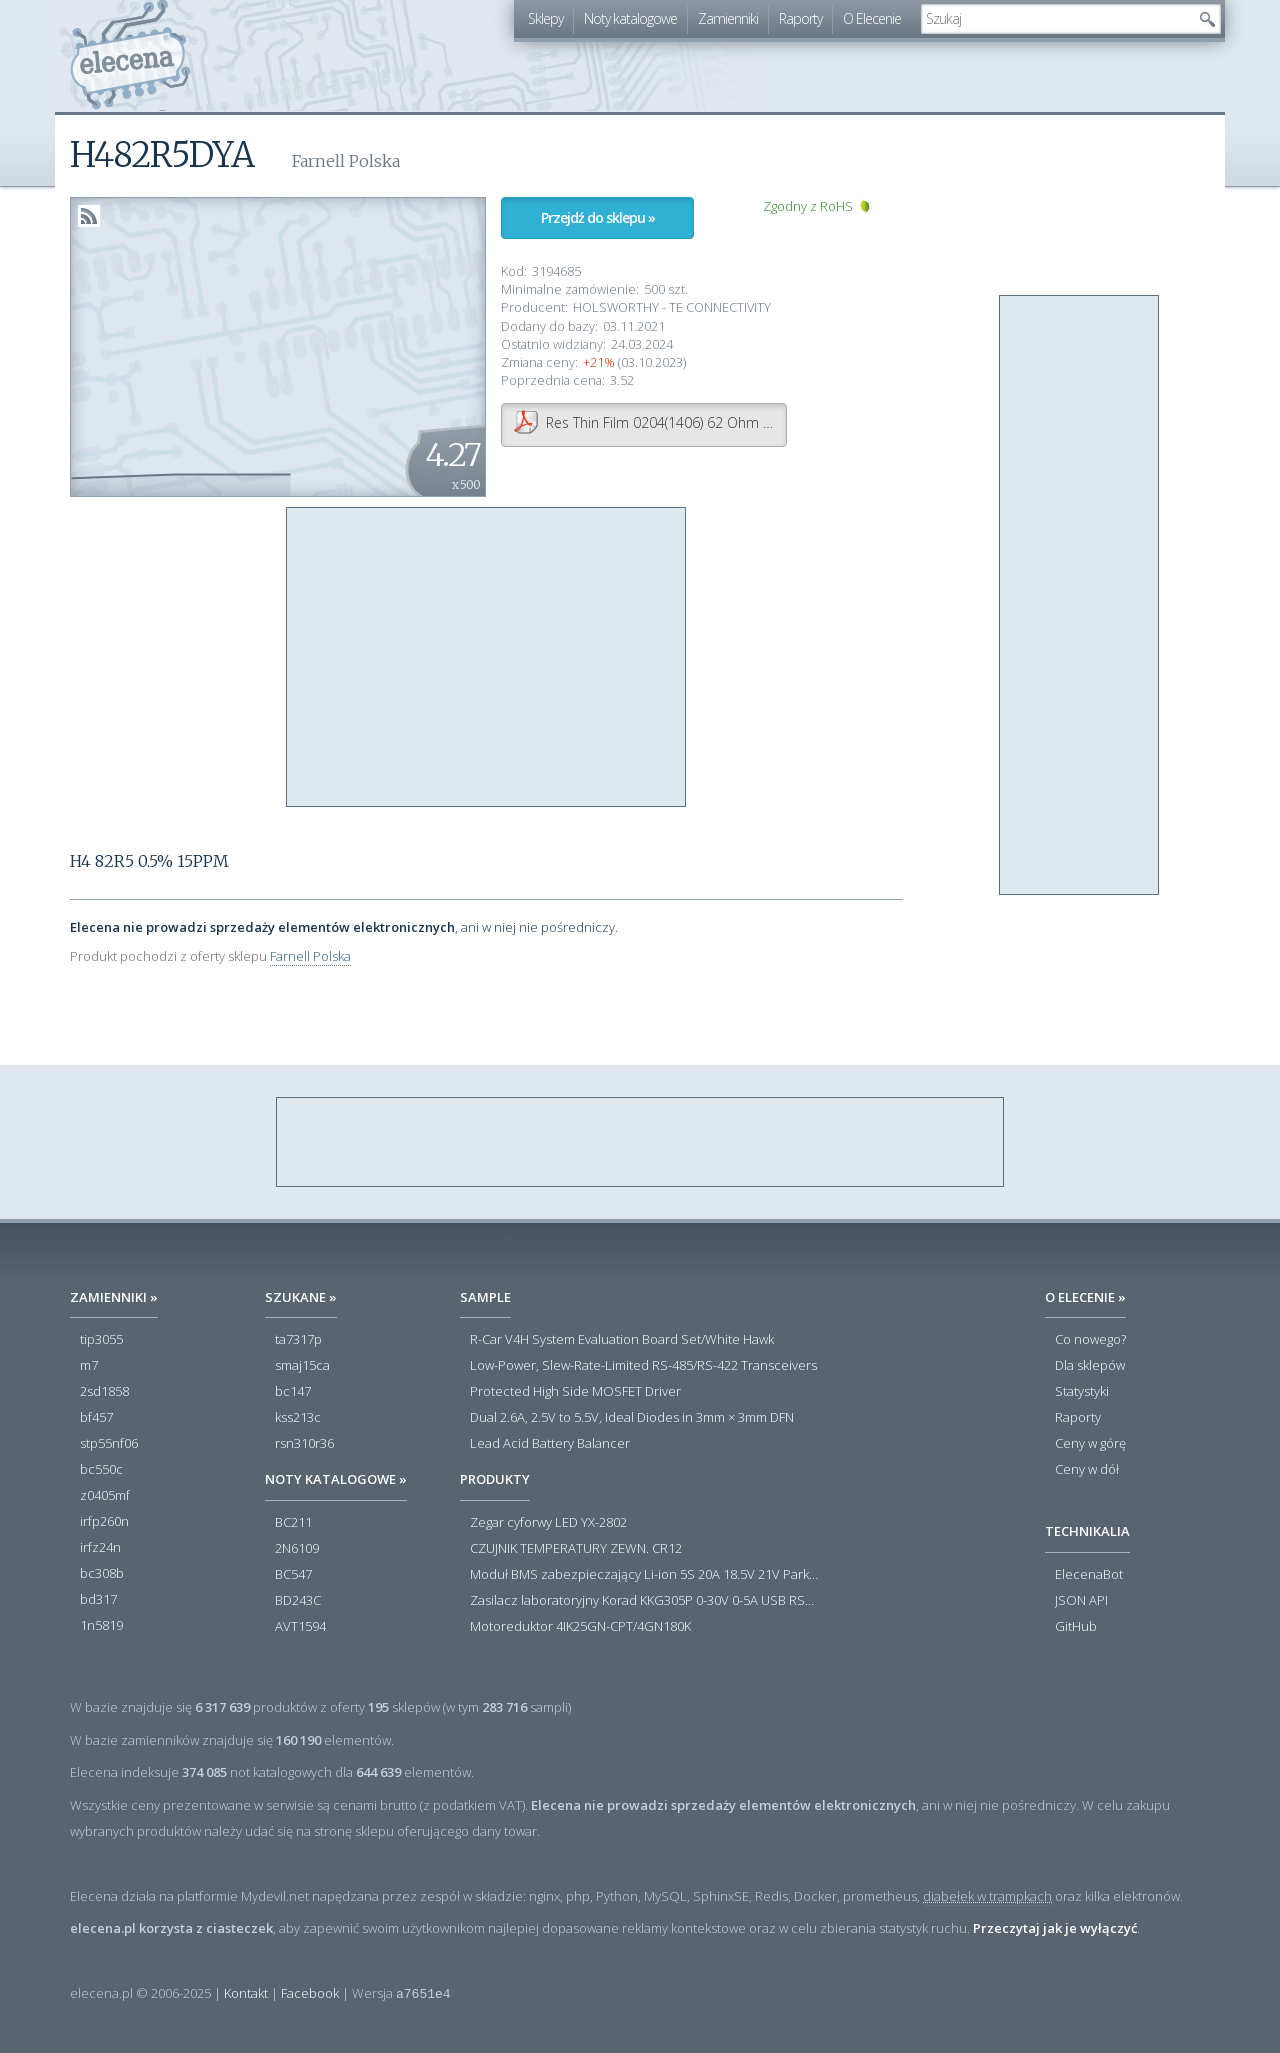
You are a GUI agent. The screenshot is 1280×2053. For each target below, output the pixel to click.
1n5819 (101, 1626)
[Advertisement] (487, 658)
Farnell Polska (310, 956)
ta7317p (298, 1340)
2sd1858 (104, 1392)
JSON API (1081, 1601)
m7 (89, 1366)
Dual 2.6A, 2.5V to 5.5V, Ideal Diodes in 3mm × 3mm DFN (632, 1418)
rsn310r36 (304, 1444)
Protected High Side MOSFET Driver (575, 1392)
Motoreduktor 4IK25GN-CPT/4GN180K (580, 1627)
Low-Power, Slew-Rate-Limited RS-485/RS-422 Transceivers (643, 1366)
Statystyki (1082, 1392)
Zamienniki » (114, 1297)
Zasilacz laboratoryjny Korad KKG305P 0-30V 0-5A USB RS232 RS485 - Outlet (645, 1601)
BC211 (293, 1523)
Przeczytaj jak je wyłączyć (1055, 1928)
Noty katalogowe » (336, 1479)
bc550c (101, 1470)
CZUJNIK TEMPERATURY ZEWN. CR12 (576, 1549)
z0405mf (105, 1496)
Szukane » (301, 1297)
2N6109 (297, 1549)
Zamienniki (728, 18)
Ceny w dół (1087, 1470)
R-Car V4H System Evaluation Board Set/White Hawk (622, 1340)
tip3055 (101, 1340)
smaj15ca (302, 1366)
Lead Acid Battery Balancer (550, 1444)
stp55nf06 (109, 1444)
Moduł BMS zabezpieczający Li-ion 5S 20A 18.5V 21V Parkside (645, 1575)
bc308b (102, 1574)
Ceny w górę (1090, 1444)
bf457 (96, 1418)
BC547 (293, 1575)
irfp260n (104, 1522)
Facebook (310, 1993)
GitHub (1076, 1627)
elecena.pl (130, 55)
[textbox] (1056, 19)
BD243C (298, 1601)
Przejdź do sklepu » (598, 217)
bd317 (98, 1600)
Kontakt (246, 1993)
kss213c (298, 1418)
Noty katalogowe (630, 18)
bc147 (293, 1392)
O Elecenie (872, 18)
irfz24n (100, 1548)
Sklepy (545, 18)
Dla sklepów (1090, 1366)
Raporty (800, 18)
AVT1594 (300, 1627)
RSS (89, 216)
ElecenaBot (1089, 1575)
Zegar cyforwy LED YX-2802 (548, 1523)
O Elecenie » (1085, 1297)
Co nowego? (1090, 1340)
